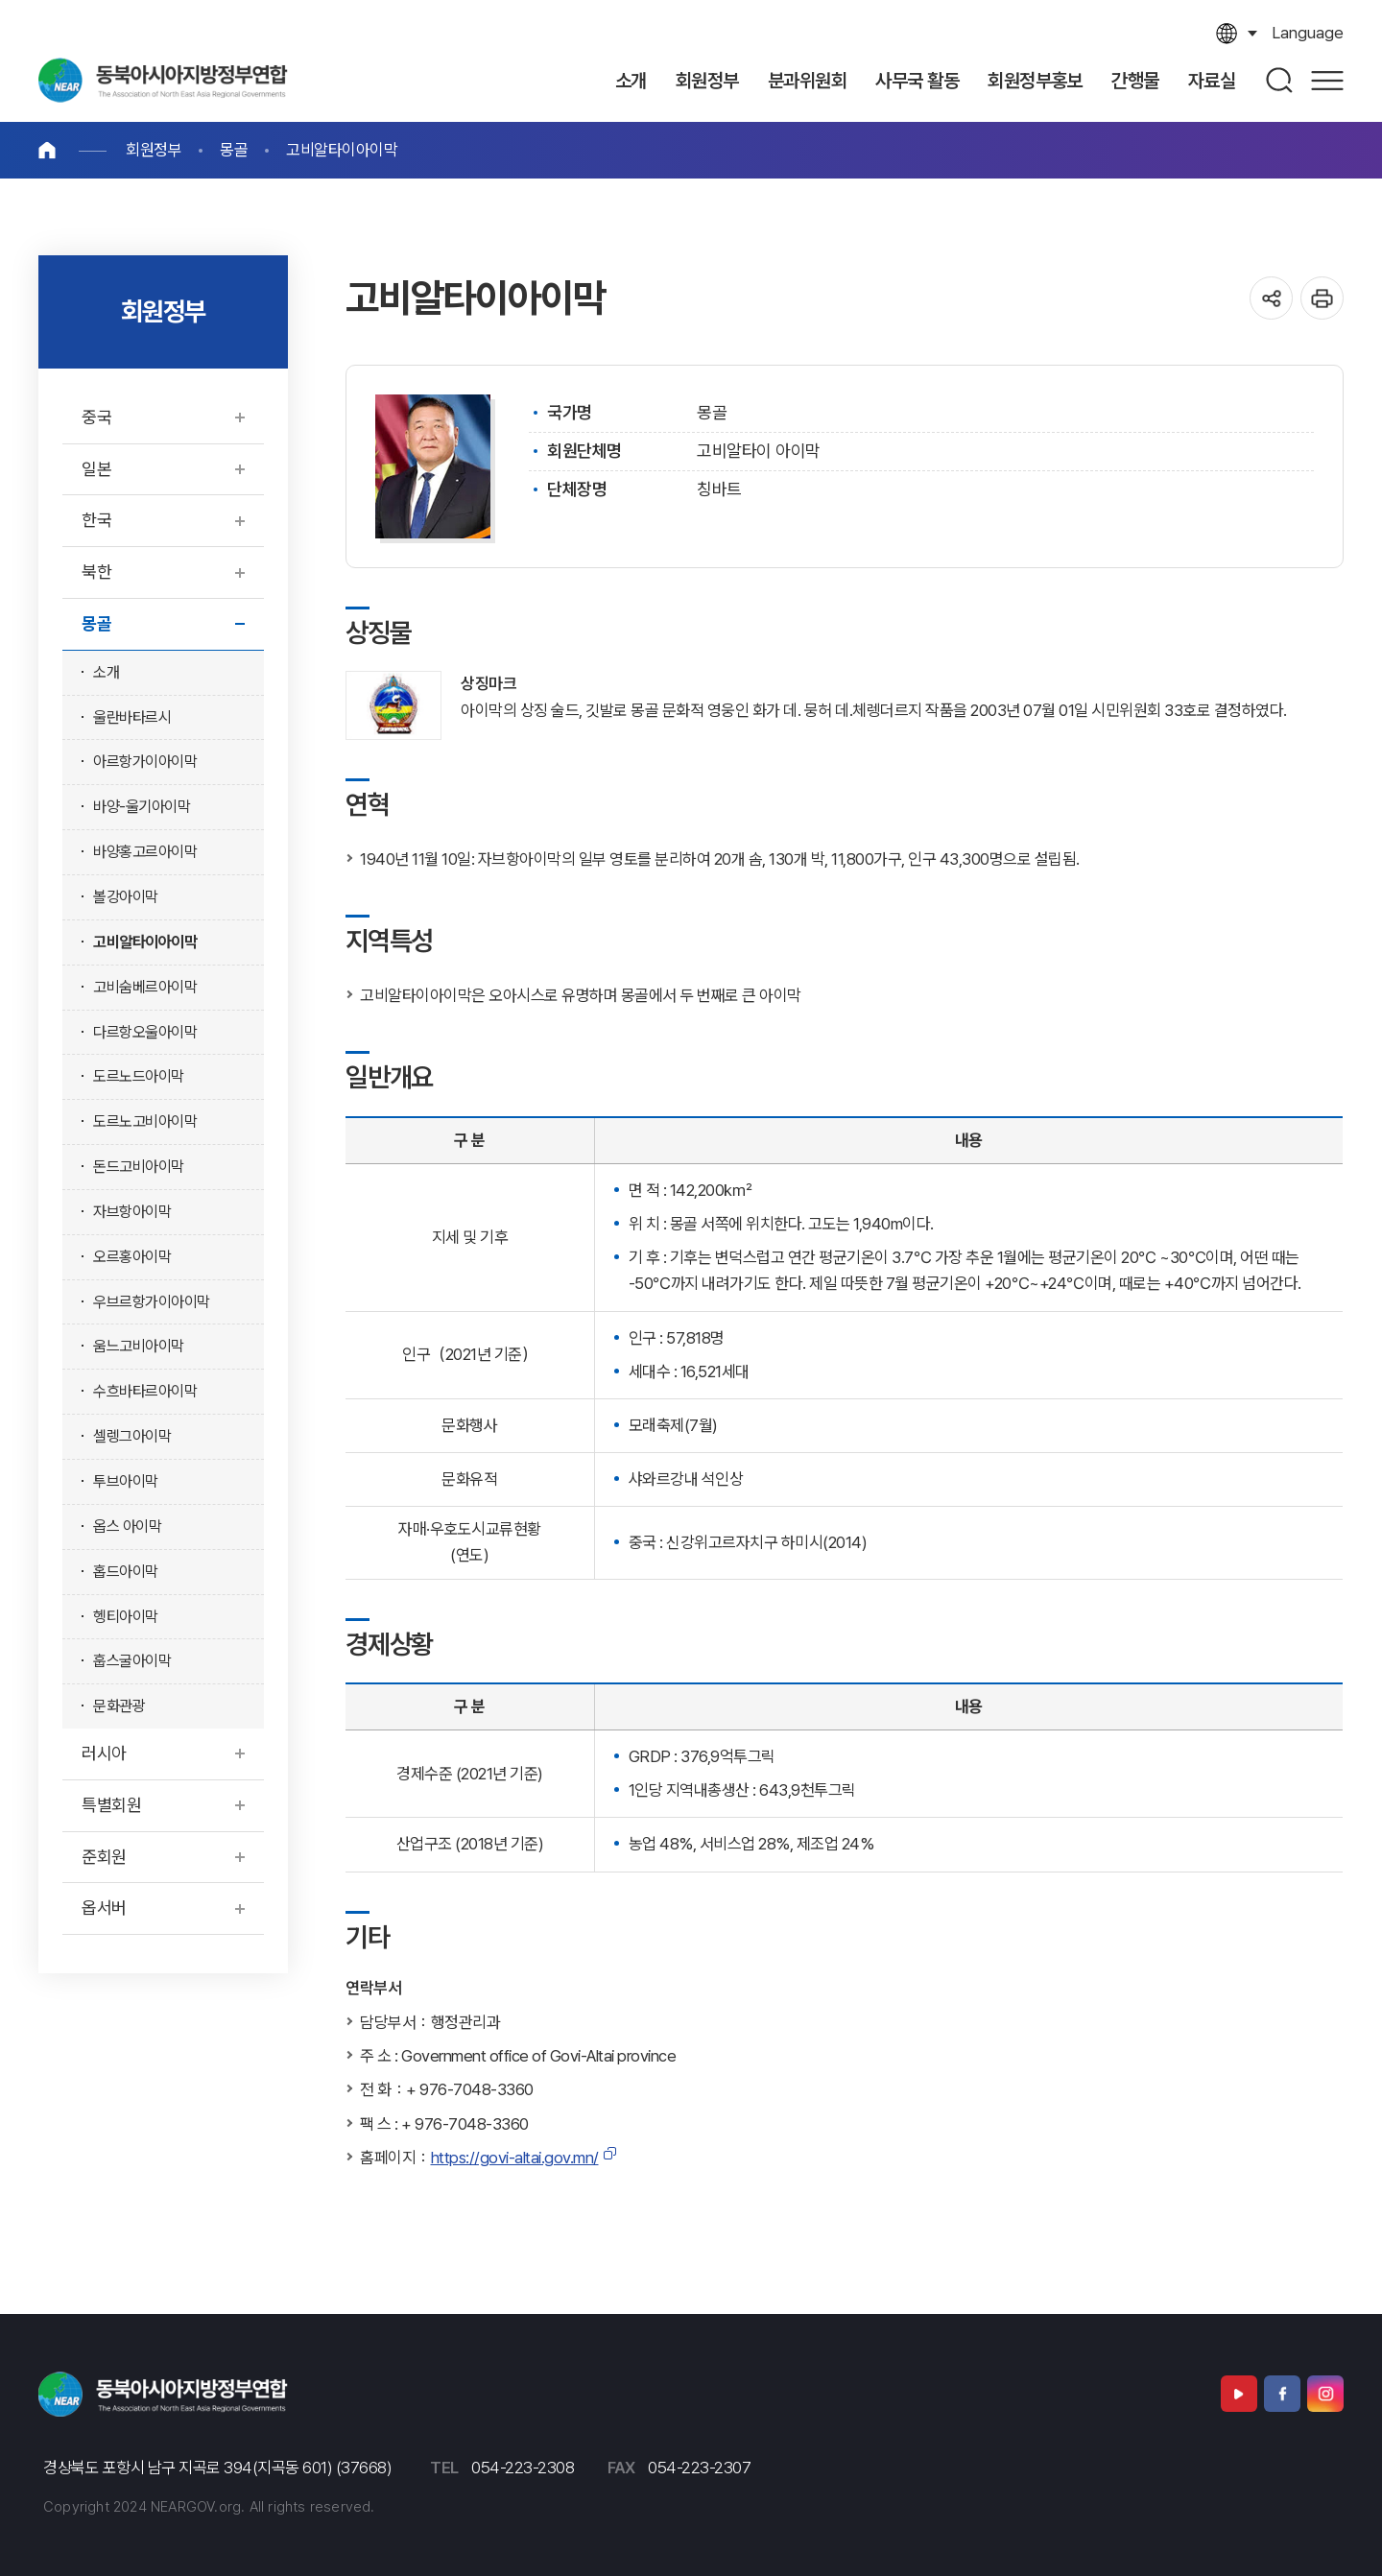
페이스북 (1282, 2393)
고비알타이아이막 (341, 149)
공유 (1271, 298)
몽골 (234, 149)
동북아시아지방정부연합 (163, 80)
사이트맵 (1327, 80)
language (1308, 32)
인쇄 (1322, 298)
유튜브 (1239, 2393)
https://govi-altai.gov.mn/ (515, 2157)
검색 (1280, 80)
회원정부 (153, 149)
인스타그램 (1325, 2393)
